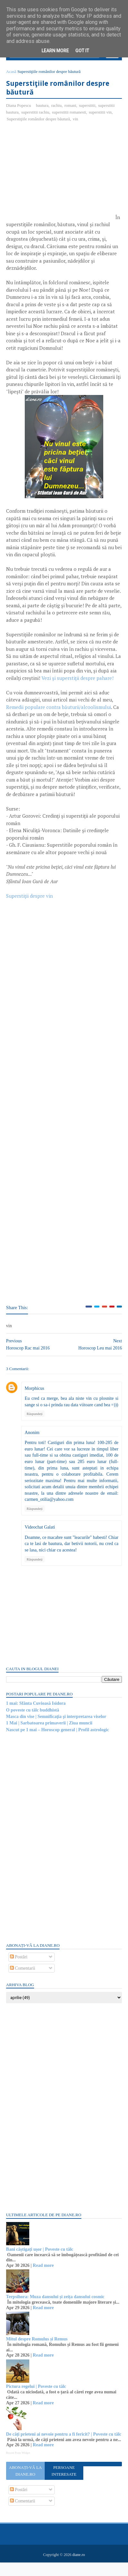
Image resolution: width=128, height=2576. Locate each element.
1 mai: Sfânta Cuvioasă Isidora (36, 1711)
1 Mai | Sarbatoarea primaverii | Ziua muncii (49, 1731)
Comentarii (23, 1976)
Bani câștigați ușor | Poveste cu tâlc (40, 2257)
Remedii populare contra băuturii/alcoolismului (58, 709)
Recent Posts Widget (18, 2466)
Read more (43, 2273)
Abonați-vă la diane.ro (25, 2484)
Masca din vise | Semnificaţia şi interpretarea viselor (56, 1724)
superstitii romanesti (69, 114)
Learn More (55, 50)
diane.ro (78, 2568)
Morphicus (35, 1390)
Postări (19, 1965)
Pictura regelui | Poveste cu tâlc (36, 2394)
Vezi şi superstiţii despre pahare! (78, 680)
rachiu (56, 107)
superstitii (87, 107)
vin (75, 120)
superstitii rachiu (36, 114)
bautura (42, 107)
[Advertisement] (60, 176)
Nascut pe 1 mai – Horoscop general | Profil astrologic (57, 1738)
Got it (82, 50)
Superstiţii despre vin (29, 897)
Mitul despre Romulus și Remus (37, 2347)
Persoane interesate (63, 2484)
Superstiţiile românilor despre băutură (38, 120)
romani (71, 107)
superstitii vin (100, 114)
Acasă (11, 73)
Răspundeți (35, 1422)
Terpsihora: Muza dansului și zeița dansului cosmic (55, 2305)
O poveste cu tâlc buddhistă (32, 1718)
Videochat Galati (40, 1535)
